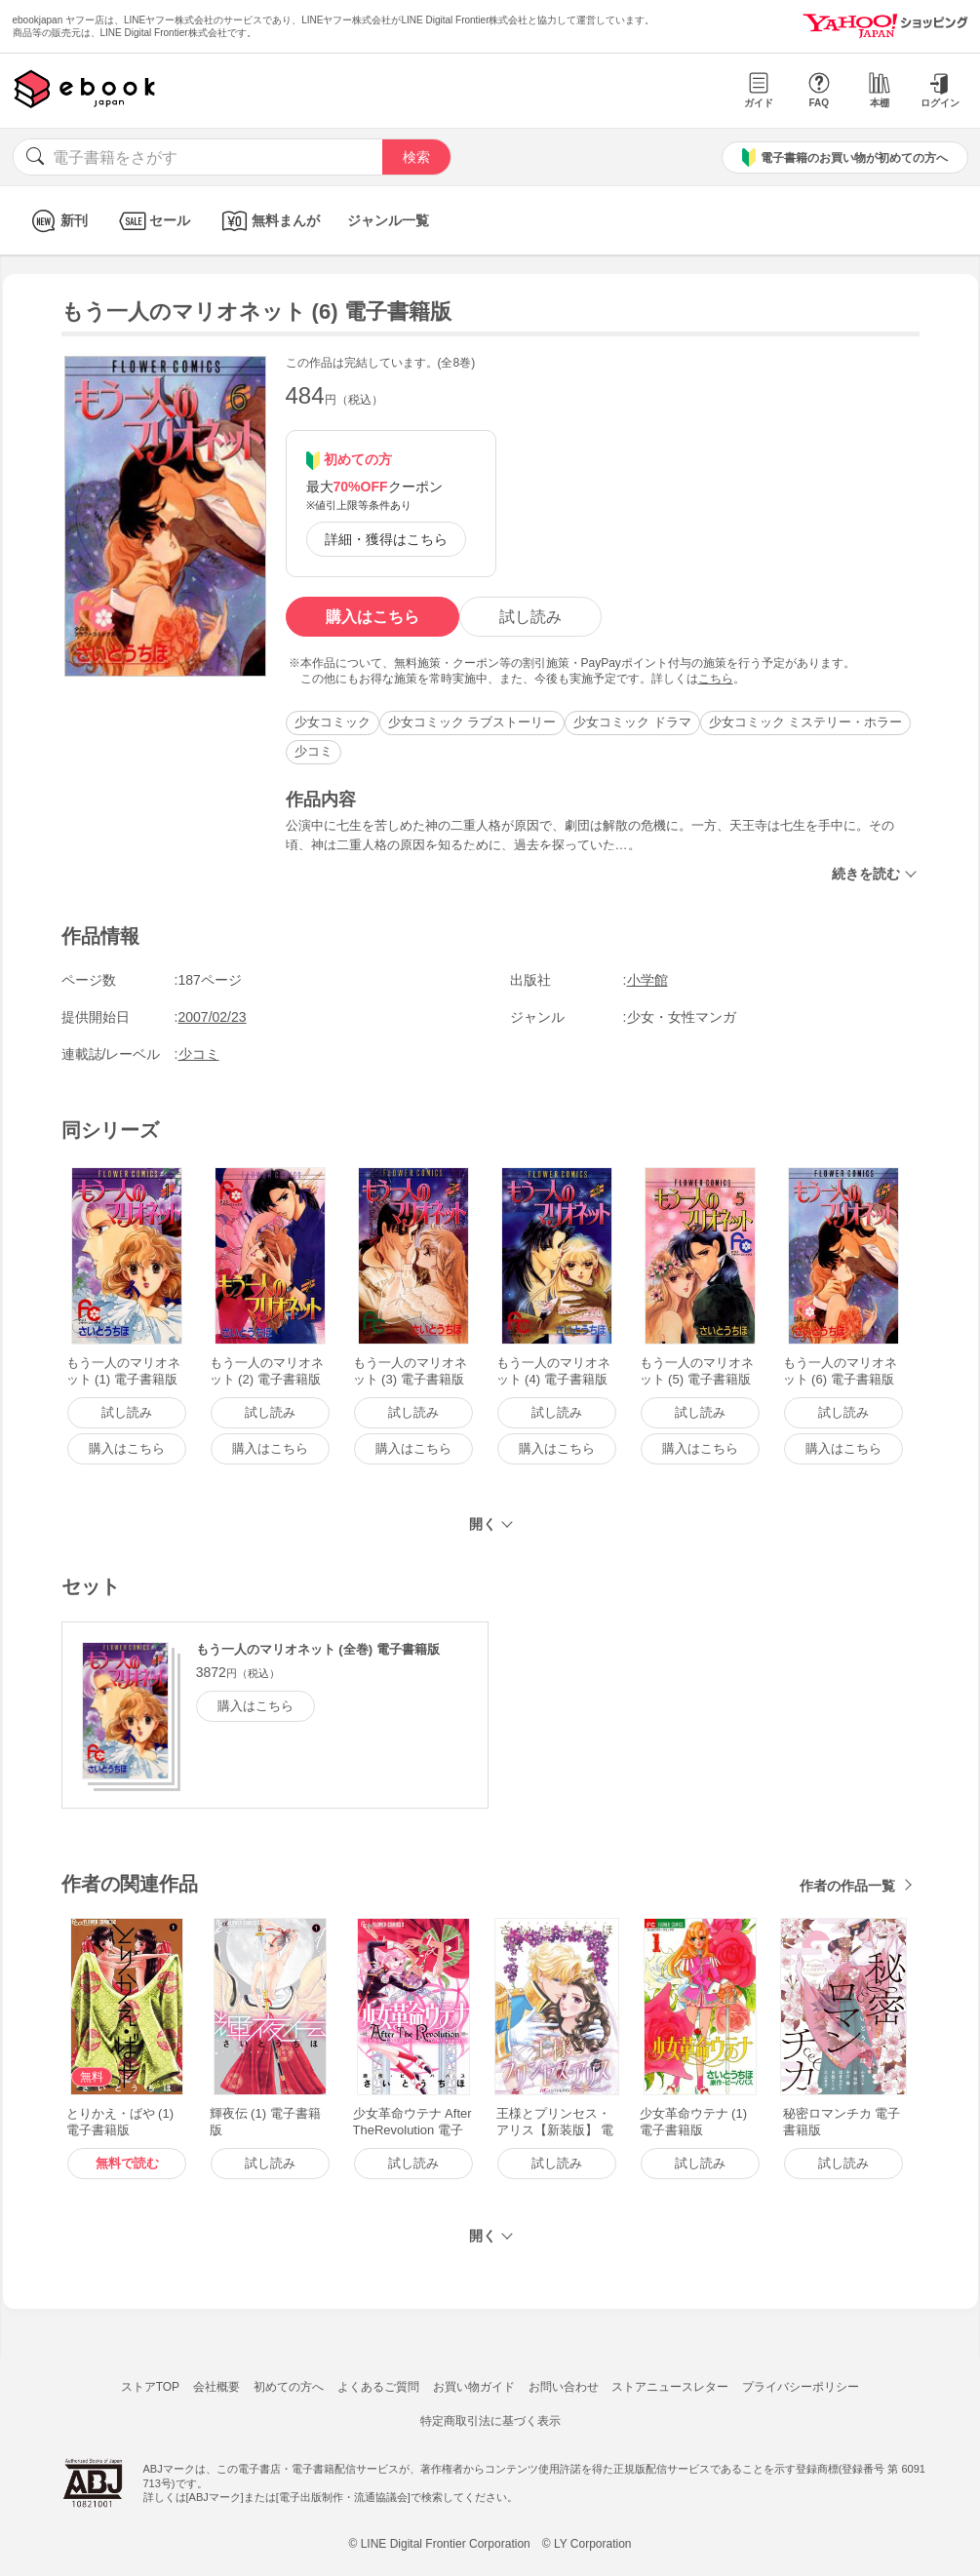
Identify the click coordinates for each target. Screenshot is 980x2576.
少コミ (313, 751)
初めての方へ (289, 2387)
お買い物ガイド (474, 2387)
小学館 (647, 980)
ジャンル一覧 (388, 220)
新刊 (57, 221)
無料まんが (268, 221)
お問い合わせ (564, 2387)
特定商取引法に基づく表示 (490, 2421)
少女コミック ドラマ (632, 722)
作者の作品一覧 (847, 1885)
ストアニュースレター (669, 2387)
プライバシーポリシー (800, 2387)
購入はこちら (372, 616)
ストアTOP (150, 2387)
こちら (715, 678)
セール (152, 221)
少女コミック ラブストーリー (472, 722)
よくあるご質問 (378, 2387)
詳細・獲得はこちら (386, 539)
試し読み (530, 616)
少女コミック (332, 722)
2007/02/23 (212, 1017)
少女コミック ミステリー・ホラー (806, 722)
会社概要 (216, 2387)
